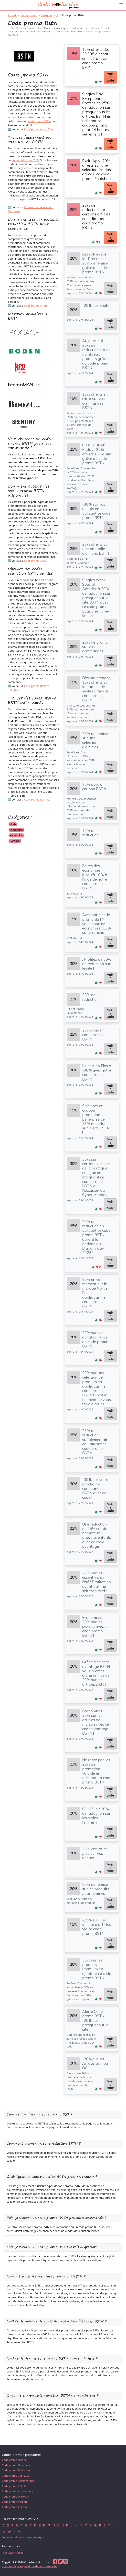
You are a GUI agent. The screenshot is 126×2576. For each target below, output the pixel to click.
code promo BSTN (39, 121)
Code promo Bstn (73, 15)
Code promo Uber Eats (16, 2465)
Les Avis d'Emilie (13, 2553)
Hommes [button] (15, 841)
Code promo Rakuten (15, 2486)
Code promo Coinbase (15, 2475)
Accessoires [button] (16, 835)
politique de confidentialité (40, 2566)
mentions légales (12, 2566)
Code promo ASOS (35, 561)
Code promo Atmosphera (17, 2491)
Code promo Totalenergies (18, 2481)
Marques (46, 15)
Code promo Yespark (15, 2502)
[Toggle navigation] (121, 5)
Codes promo (29, 15)
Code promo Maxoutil (15, 2496)
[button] (96, 82)
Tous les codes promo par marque (23, 2537)
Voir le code (110, 77)
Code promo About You (38, 129)
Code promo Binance (15, 2460)
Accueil (12, 15)
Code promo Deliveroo (16, 2470)
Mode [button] (12, 824)
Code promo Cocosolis (16, 2507)
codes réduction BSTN (25, 160)
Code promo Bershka (37, 799)
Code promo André (36, 305)
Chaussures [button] (16, 830)
